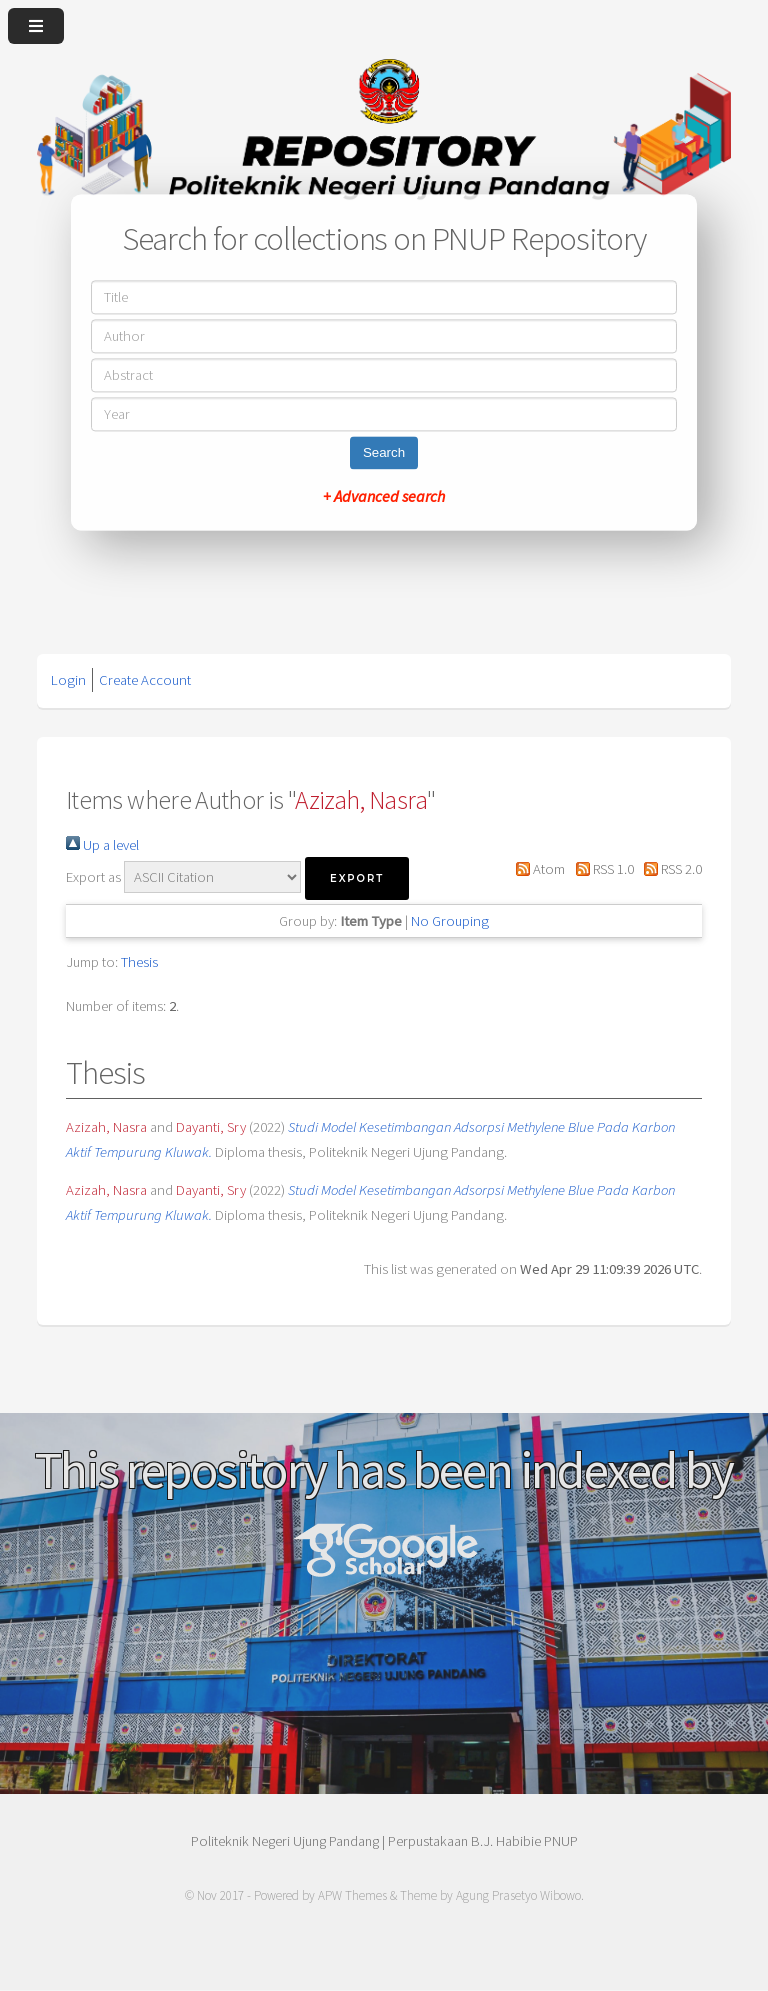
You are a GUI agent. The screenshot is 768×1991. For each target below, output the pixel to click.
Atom (537, 869)
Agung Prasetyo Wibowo (518, 1895)
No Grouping (450, 921)
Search (384, 453)
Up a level (102, 845)
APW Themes (352, 1895)
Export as (93, 877)
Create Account (145, 680)
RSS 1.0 (600, 869)
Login (68, 680)
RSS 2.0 (669, 869)
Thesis (139, 962)
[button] (357, 878)
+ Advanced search (384, 497)
